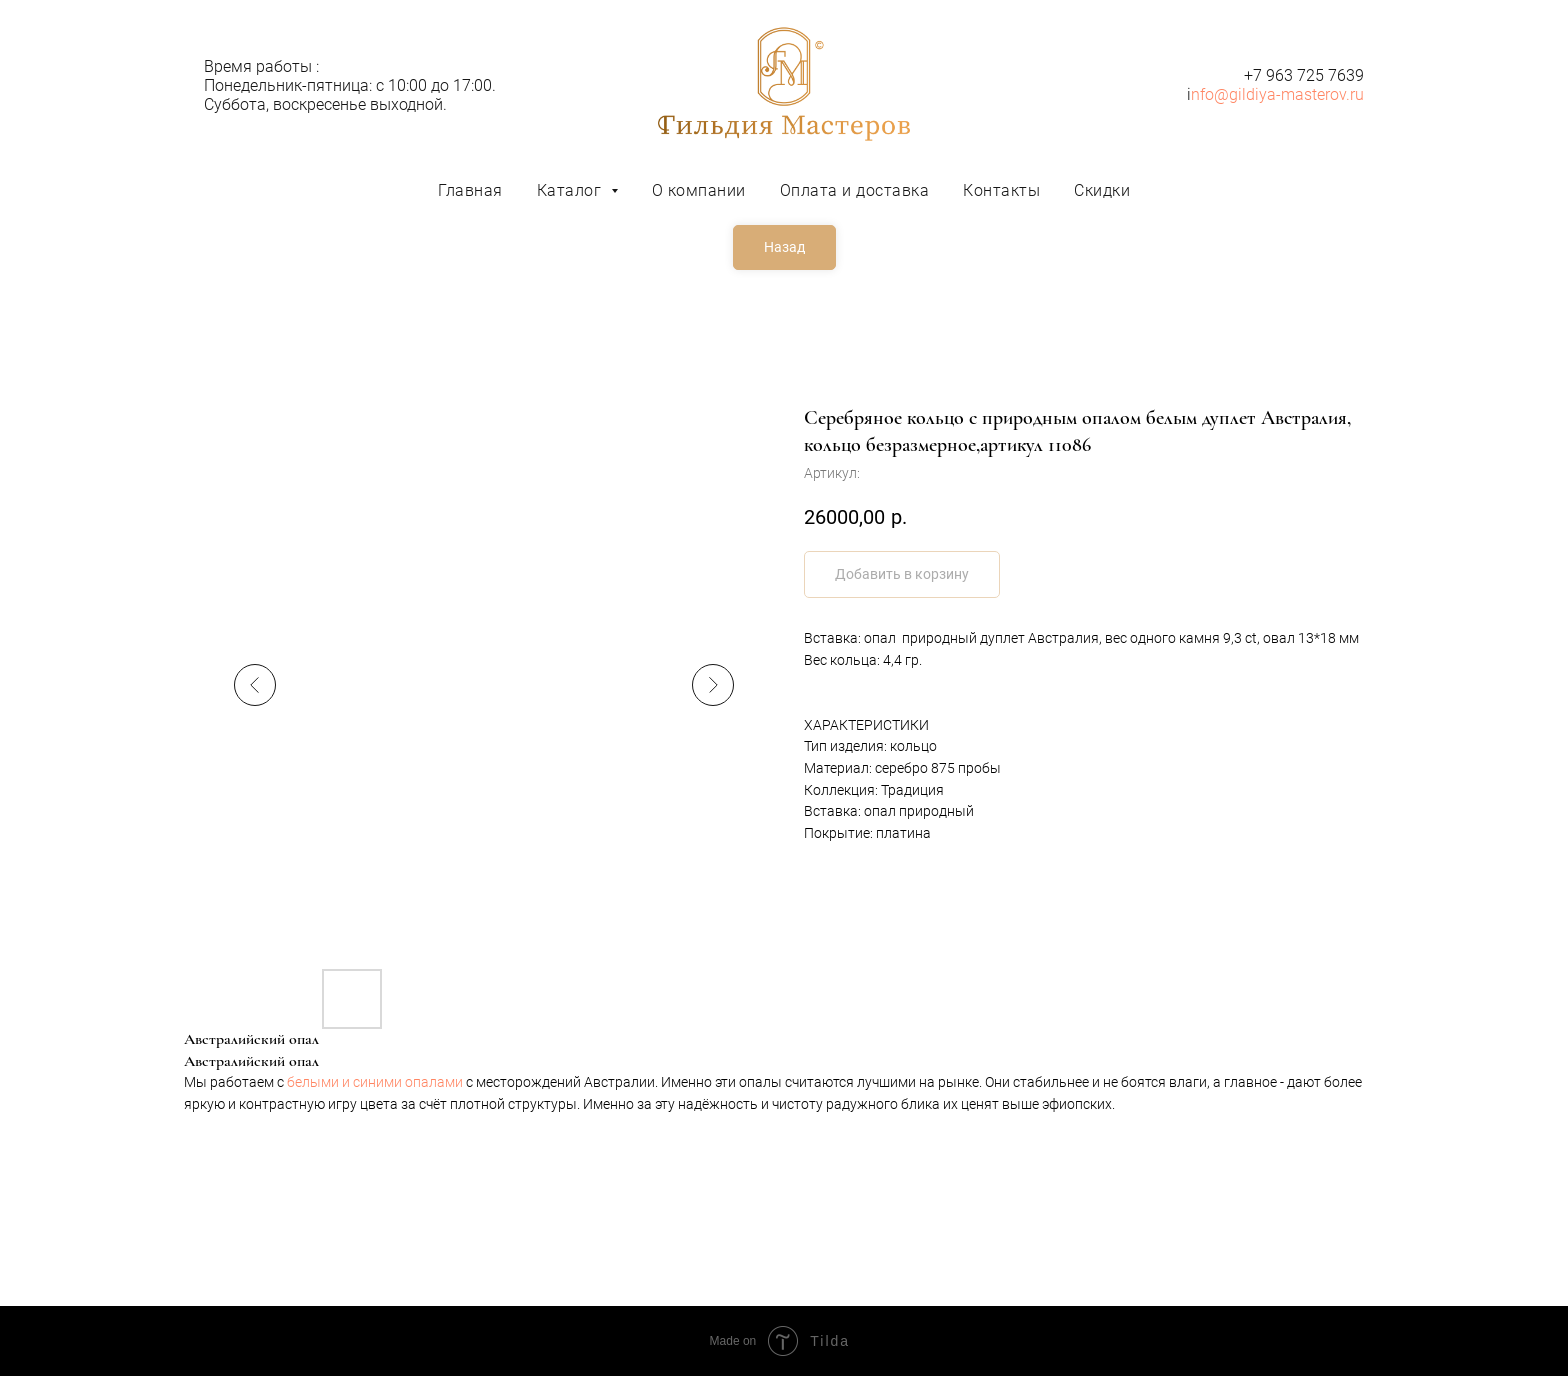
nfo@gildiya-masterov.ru (1277, 94)
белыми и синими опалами (375, 1082)
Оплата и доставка (855, 190)
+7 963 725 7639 (1304, 75)
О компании (699, 190)
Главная (470, 190)
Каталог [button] (571, 190)
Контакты (1001, 190)
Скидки (1102, 190)
